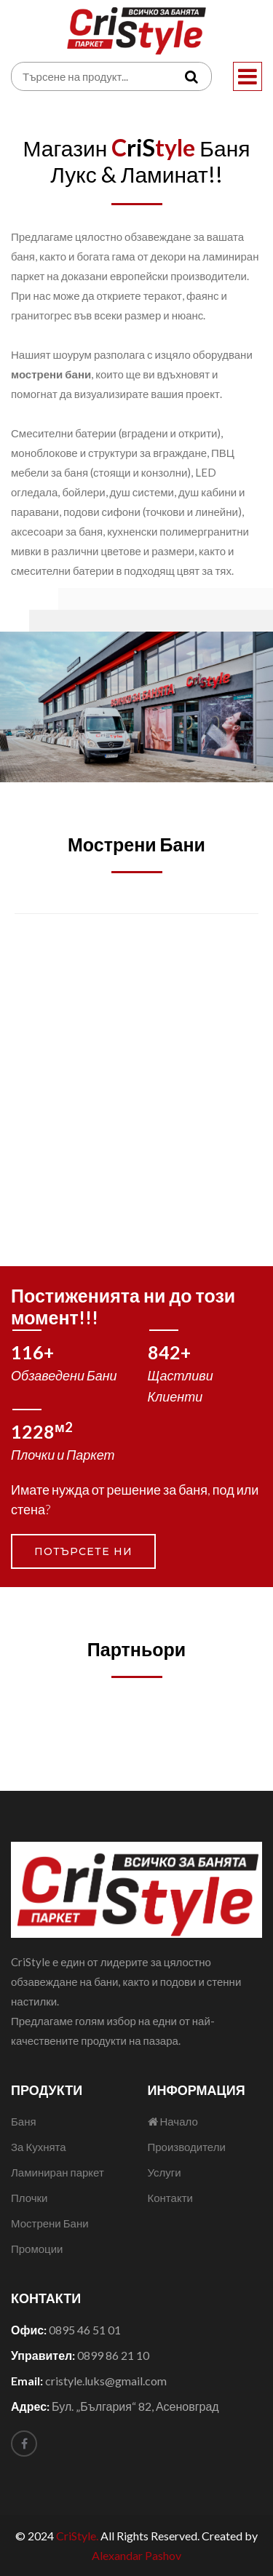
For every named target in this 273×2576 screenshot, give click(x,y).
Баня (23, 2121)
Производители (187, 2146)
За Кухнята (38, 2146)
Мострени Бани (50, 2223)
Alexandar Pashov (136, 2555)
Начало (173, 2121)
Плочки (29, 2197)
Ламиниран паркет (57, 2172)
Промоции (37, 2248)
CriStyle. (77, 2536)
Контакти (170, 2197)
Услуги (164, 2172)
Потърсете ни (83, 1551)
